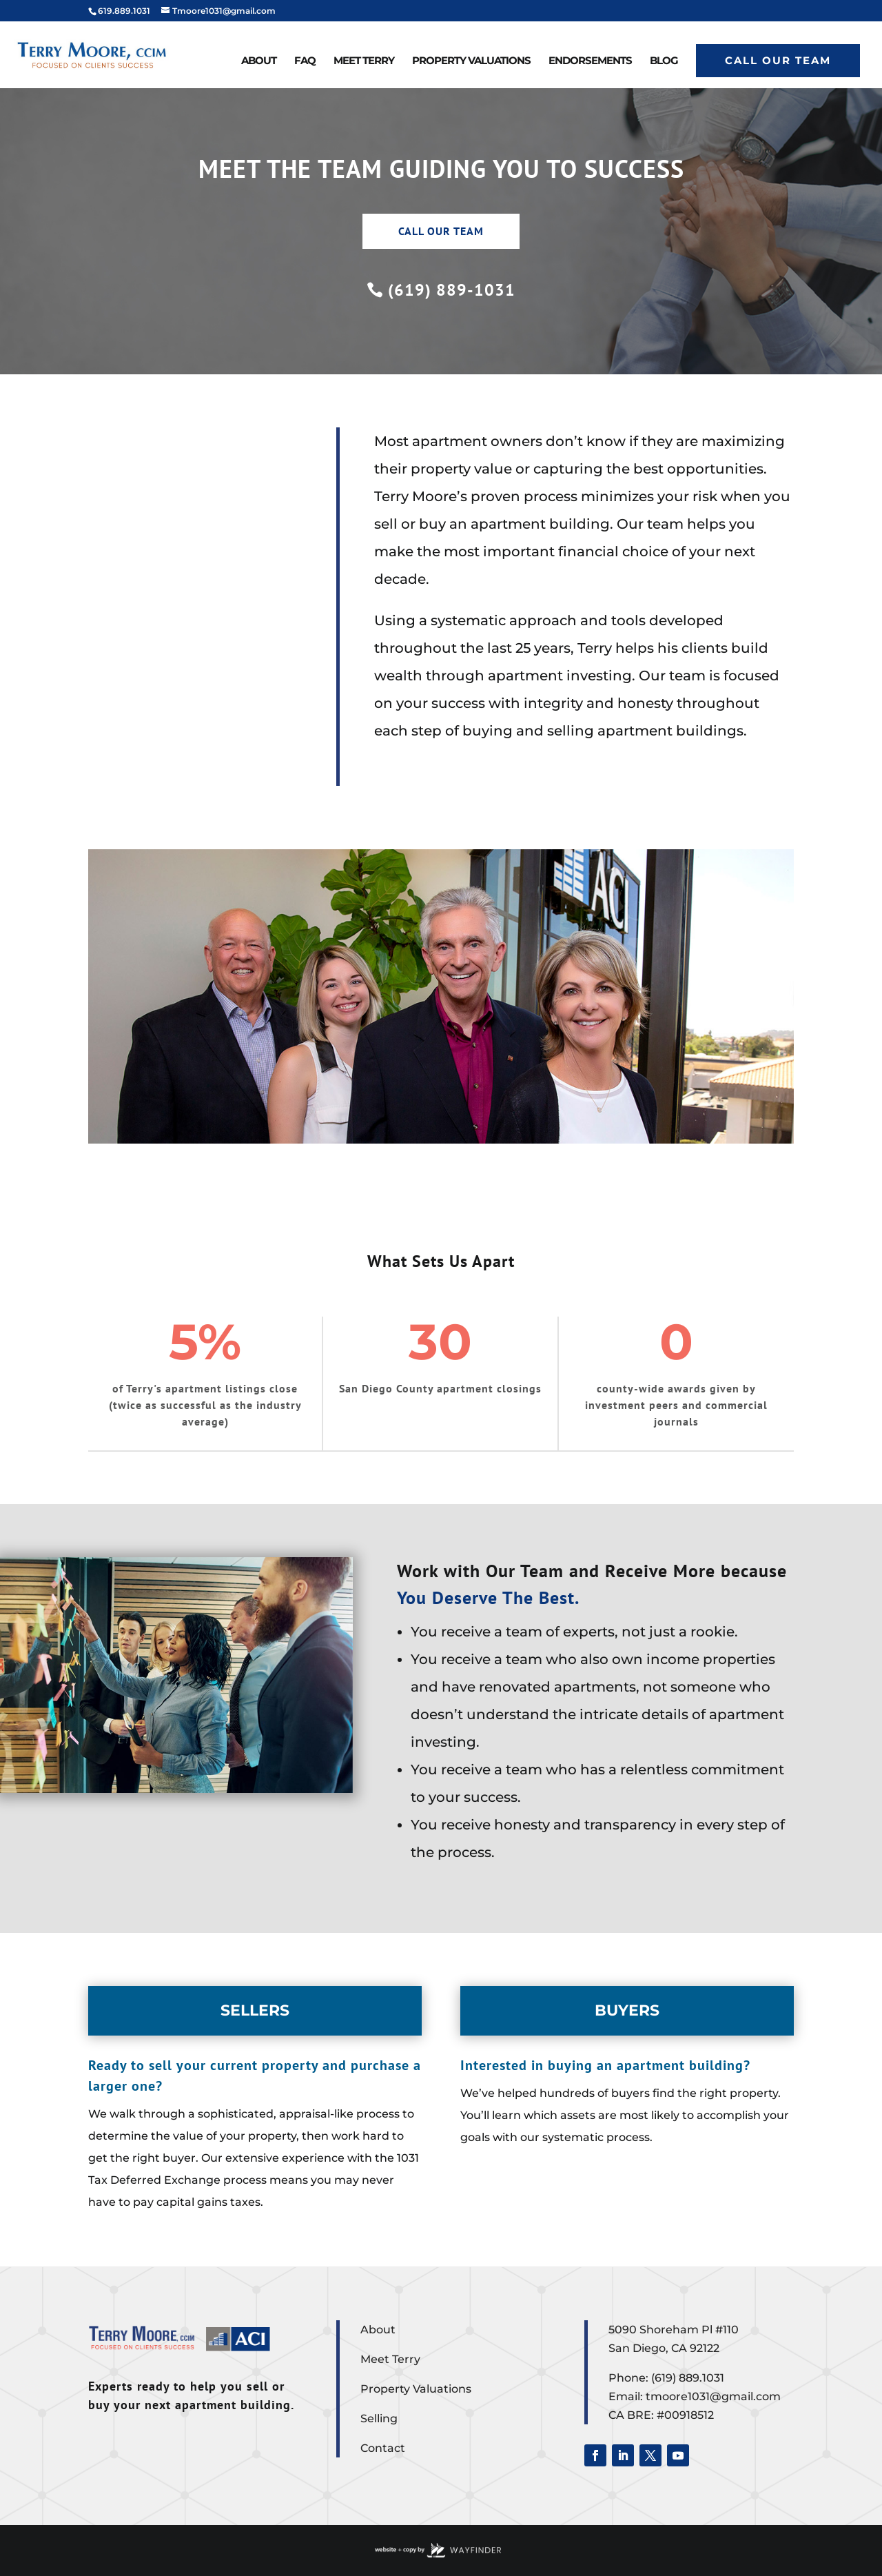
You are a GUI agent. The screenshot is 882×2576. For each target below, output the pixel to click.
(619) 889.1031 (687, 2377)
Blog (664, 61)
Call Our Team (778, 60)
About (258, 61)
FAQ (305, 61)
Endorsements (590, 61)
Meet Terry (364, 61)
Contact (382, 2448)
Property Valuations (471, 61)
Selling (379, 2418)
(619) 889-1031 (451, 290)
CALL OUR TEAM (441, 231)
